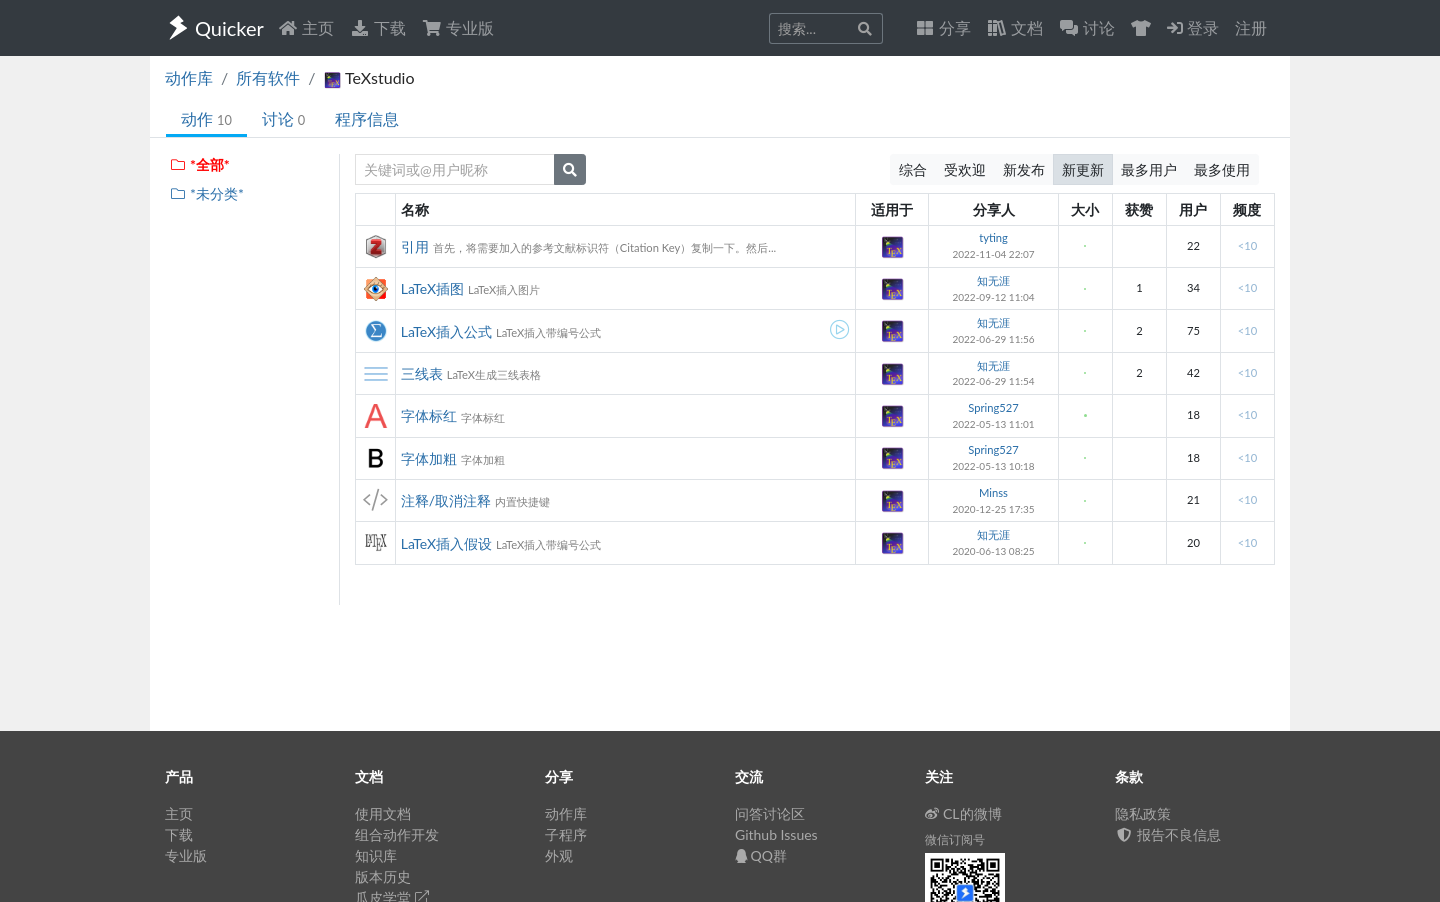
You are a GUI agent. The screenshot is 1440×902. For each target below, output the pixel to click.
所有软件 (268, 77)
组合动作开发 (397, 834)
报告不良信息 (1168, 834)
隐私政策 (1143, 813)
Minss (993, 492)
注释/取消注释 (446, 500)
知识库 (376, 855)
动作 (206, 118)
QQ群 (761, 855)
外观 (559, 855)
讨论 (283, 118)
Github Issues (776, 834)
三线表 (422, 373)
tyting (993, 237)
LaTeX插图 (432, 288)
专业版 (458, 27)
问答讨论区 (770, 813)
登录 (1193, 27)
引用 (415, 246)
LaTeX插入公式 (446, 331)
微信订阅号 (955, 839)
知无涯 (993, 280)
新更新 (1083, 169)
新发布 (1024, 169)
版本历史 (383, 876)
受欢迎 (965, 169)
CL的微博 (963, 813)
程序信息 (367, 118)
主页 (306, 27)
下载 (378, 27)
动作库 (189, 77)
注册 (1251, 27)
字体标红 (429, 415)
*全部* (199, 164)
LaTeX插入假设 (446, 543)
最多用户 (1149, 169)
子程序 (566, 834)
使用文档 (383, 813)
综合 (913, 169)
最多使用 (1222, 169)
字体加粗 (429, 458)
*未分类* (206, 193)
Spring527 (993, 407)
